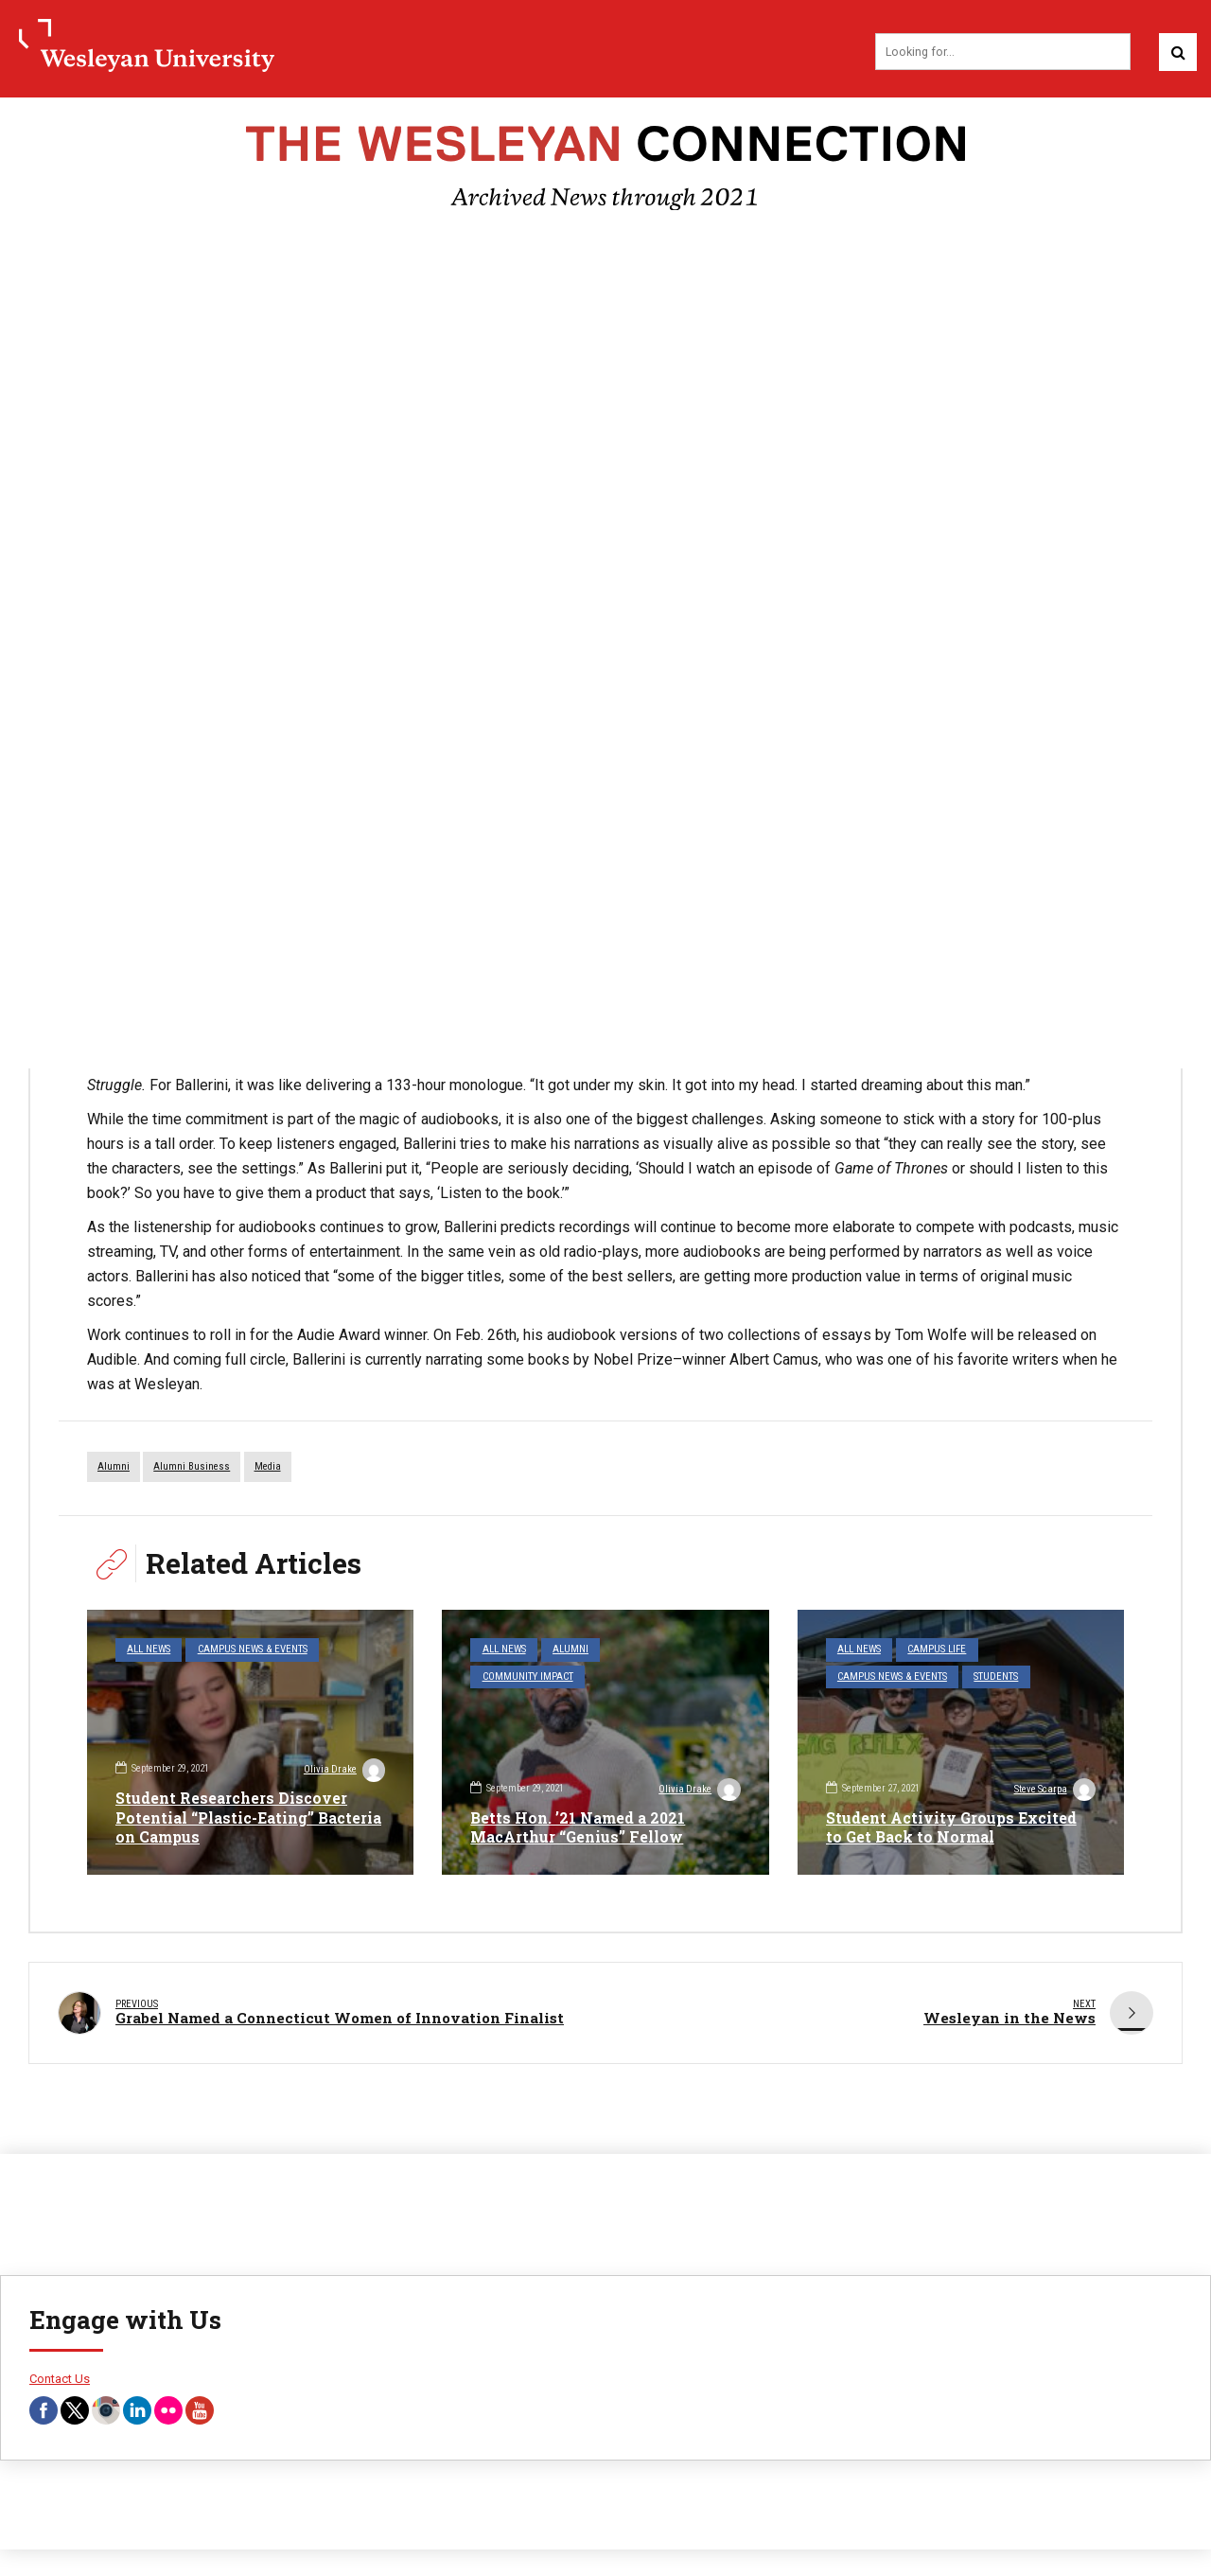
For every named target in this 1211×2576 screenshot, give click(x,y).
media (267, 1467)
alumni (113, 1467)
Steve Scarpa (1054, 1790)
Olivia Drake (343, 1771)
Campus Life (936, 1650)
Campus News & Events (252, 1650)
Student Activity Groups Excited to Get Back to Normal (952, 1827)
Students (996, 1676)
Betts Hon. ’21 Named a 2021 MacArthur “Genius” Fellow (579, 1827)
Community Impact (527, 1676)
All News (148, 1650)
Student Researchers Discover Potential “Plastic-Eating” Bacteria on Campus (231, 1817)
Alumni (570, 1650)
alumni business (191, 1467)
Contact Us (59, 2375)
